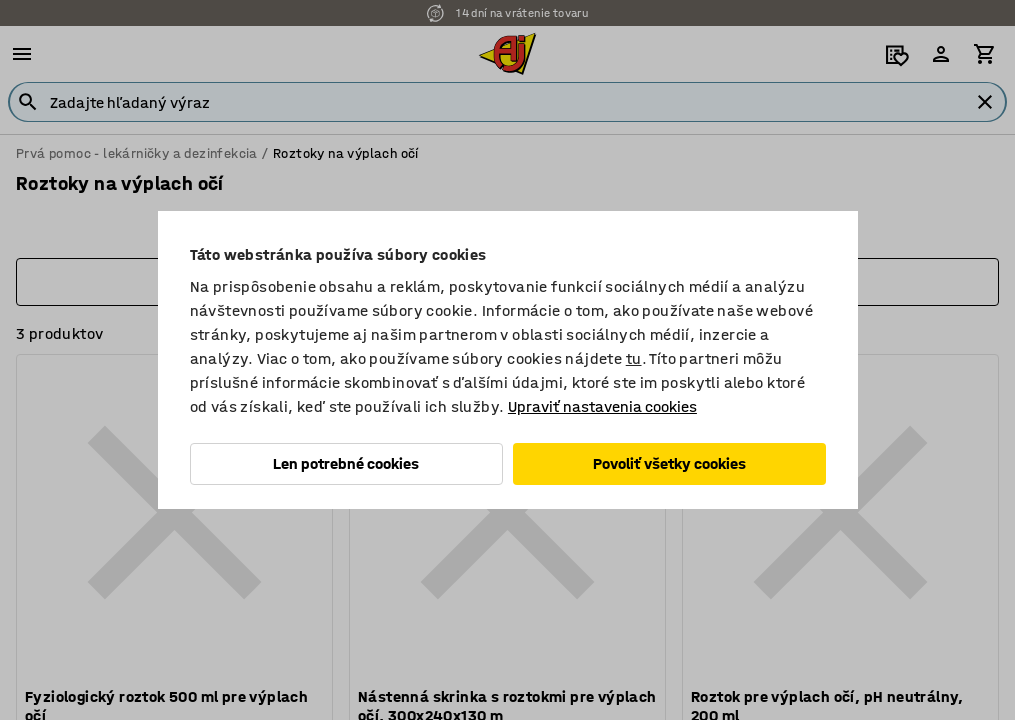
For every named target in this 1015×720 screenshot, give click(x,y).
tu (634, 358)
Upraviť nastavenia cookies (602, 406)
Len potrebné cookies (346, 463)
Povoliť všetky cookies (669, 463)
